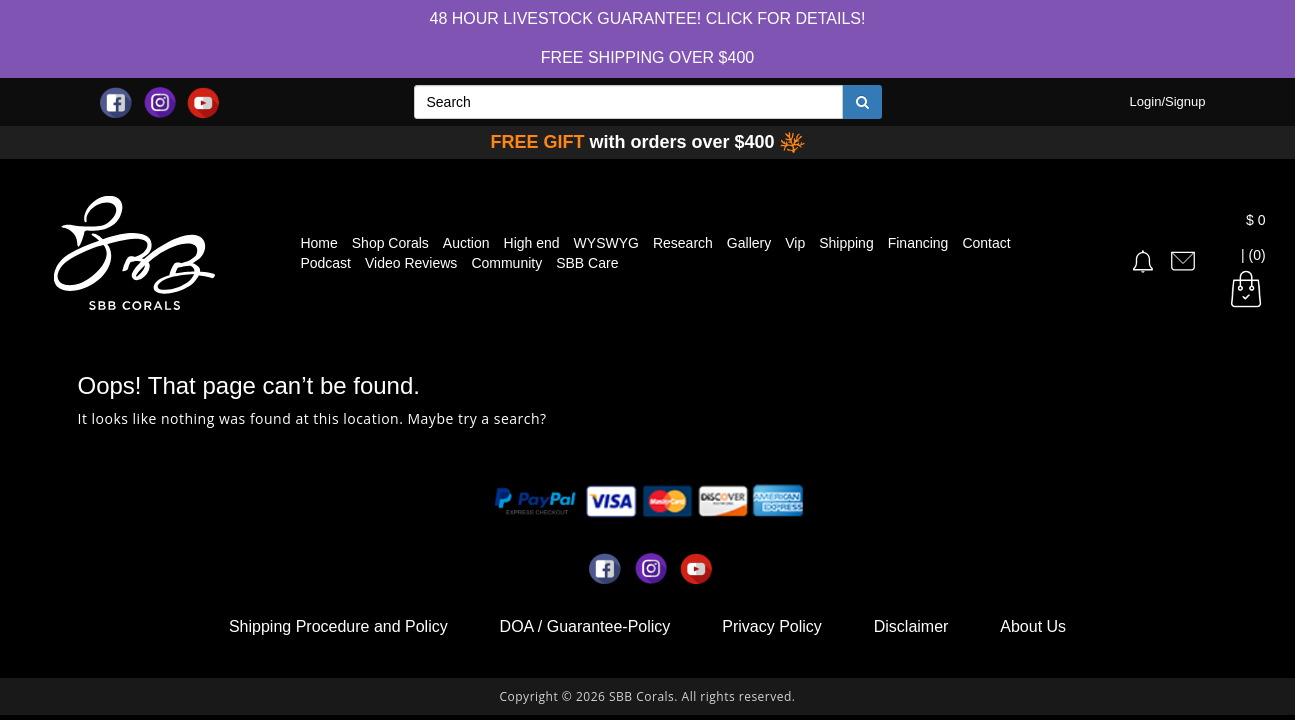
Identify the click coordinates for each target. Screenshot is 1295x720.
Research (683, 243)
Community (506, 263)
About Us (1033, 626)
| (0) (1246, 256)
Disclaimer (911, 626)
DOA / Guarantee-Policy (585, 626)
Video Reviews (411, 263)
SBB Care (587, 263)
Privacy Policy (772, 626)
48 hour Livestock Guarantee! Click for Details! (648, 18)
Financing (918, 243)
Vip (795, 243)
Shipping (846, 243)
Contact (986, 243)
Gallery (749, 243)
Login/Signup (1168, 101)
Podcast (325, 263)
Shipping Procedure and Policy (338, 626)
